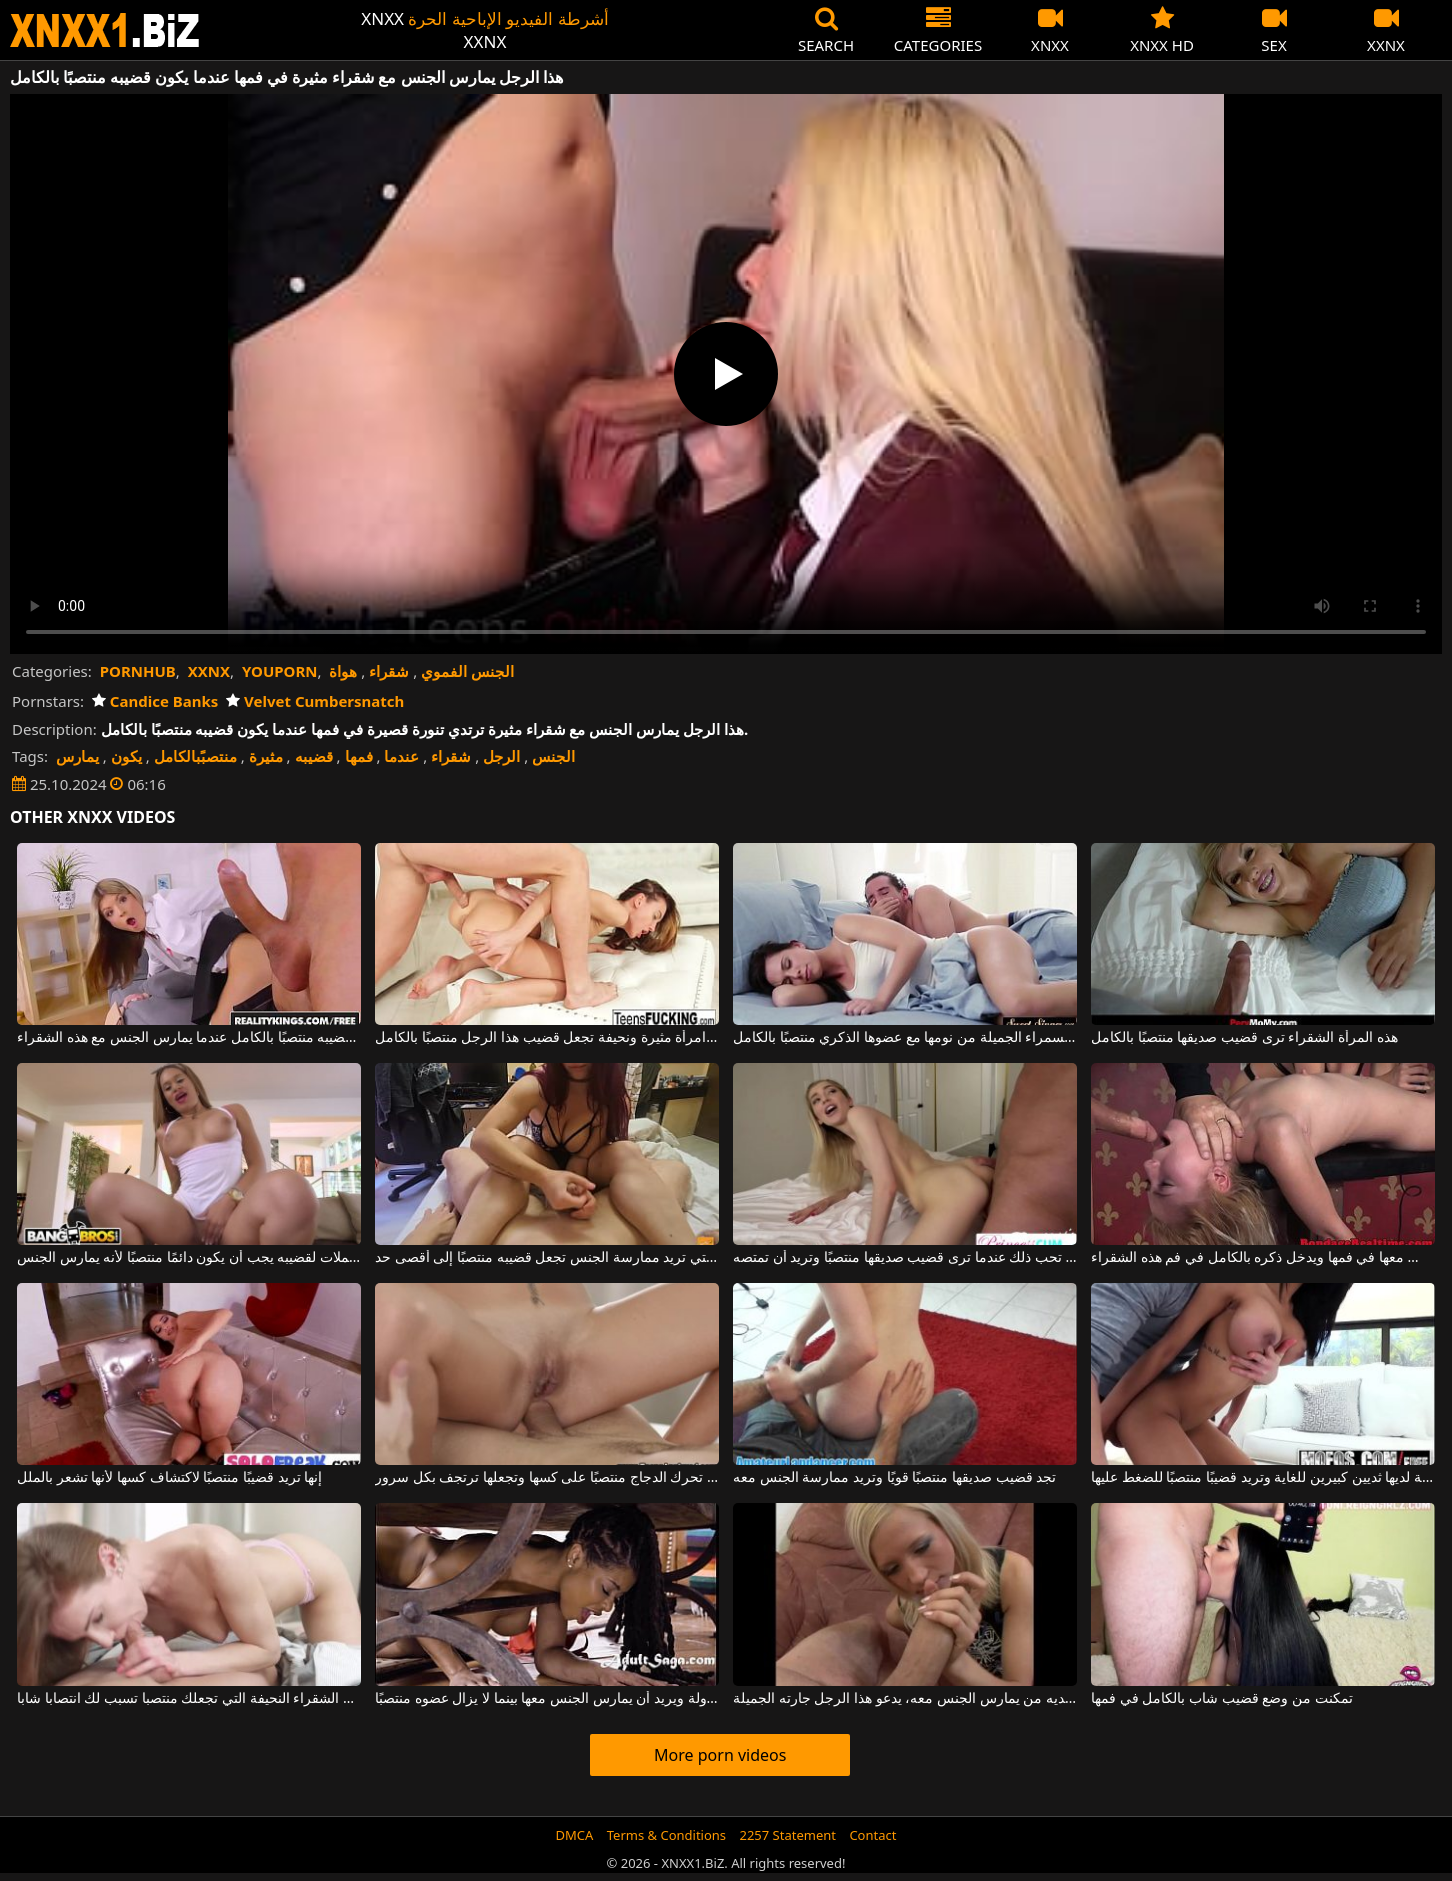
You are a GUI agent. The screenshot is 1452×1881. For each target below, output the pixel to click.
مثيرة (266, 756)
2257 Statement (787, 1835)
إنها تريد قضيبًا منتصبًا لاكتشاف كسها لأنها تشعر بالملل (169, 1478)
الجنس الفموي (467, 671)
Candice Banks (155, 701)
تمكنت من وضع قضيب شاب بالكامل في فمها (1221, 1699)
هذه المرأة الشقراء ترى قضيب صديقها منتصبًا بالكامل (1244, 1038)
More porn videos (720, 1755)
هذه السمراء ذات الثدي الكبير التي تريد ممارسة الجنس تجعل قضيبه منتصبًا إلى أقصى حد (547, 1258)
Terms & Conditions (666, 1835)
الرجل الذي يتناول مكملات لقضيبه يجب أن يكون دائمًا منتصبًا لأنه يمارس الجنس (189, 1258)
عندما (401, 756)
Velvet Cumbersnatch (315, 701)
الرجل (501, 756)
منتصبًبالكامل (195, 756)
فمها (359, 756)
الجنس (553, 756)
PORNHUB (138, 671)
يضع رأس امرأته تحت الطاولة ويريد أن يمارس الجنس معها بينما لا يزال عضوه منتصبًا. (547, 1699)
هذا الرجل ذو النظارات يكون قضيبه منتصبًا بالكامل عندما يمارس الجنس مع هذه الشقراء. (189, 1038)
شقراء (389, 671)
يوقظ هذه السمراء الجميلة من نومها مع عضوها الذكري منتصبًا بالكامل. (905, 1038)
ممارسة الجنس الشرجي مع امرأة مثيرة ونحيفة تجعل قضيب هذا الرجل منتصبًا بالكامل (547, 1038)
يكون (126, 756)
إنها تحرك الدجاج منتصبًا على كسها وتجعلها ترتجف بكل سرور (547, 1478)
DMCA (575, 1835)
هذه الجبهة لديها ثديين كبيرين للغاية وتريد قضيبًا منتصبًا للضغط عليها (1263, 1478)
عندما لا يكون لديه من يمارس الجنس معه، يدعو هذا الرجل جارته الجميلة (905, 1699)
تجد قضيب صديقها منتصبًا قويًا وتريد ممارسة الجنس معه (894, 1478)
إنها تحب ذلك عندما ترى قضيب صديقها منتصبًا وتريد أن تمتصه (905, 1258)
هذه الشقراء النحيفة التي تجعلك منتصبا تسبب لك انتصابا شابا (189, 1699)
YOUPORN (280, 671)
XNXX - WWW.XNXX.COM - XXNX (105, 30)
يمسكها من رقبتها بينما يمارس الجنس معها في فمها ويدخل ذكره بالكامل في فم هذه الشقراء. (1263, 1258)
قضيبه (314, 756)
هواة (343, 671)
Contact (872, 1835)
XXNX (209, 671)
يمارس (77, 756)
